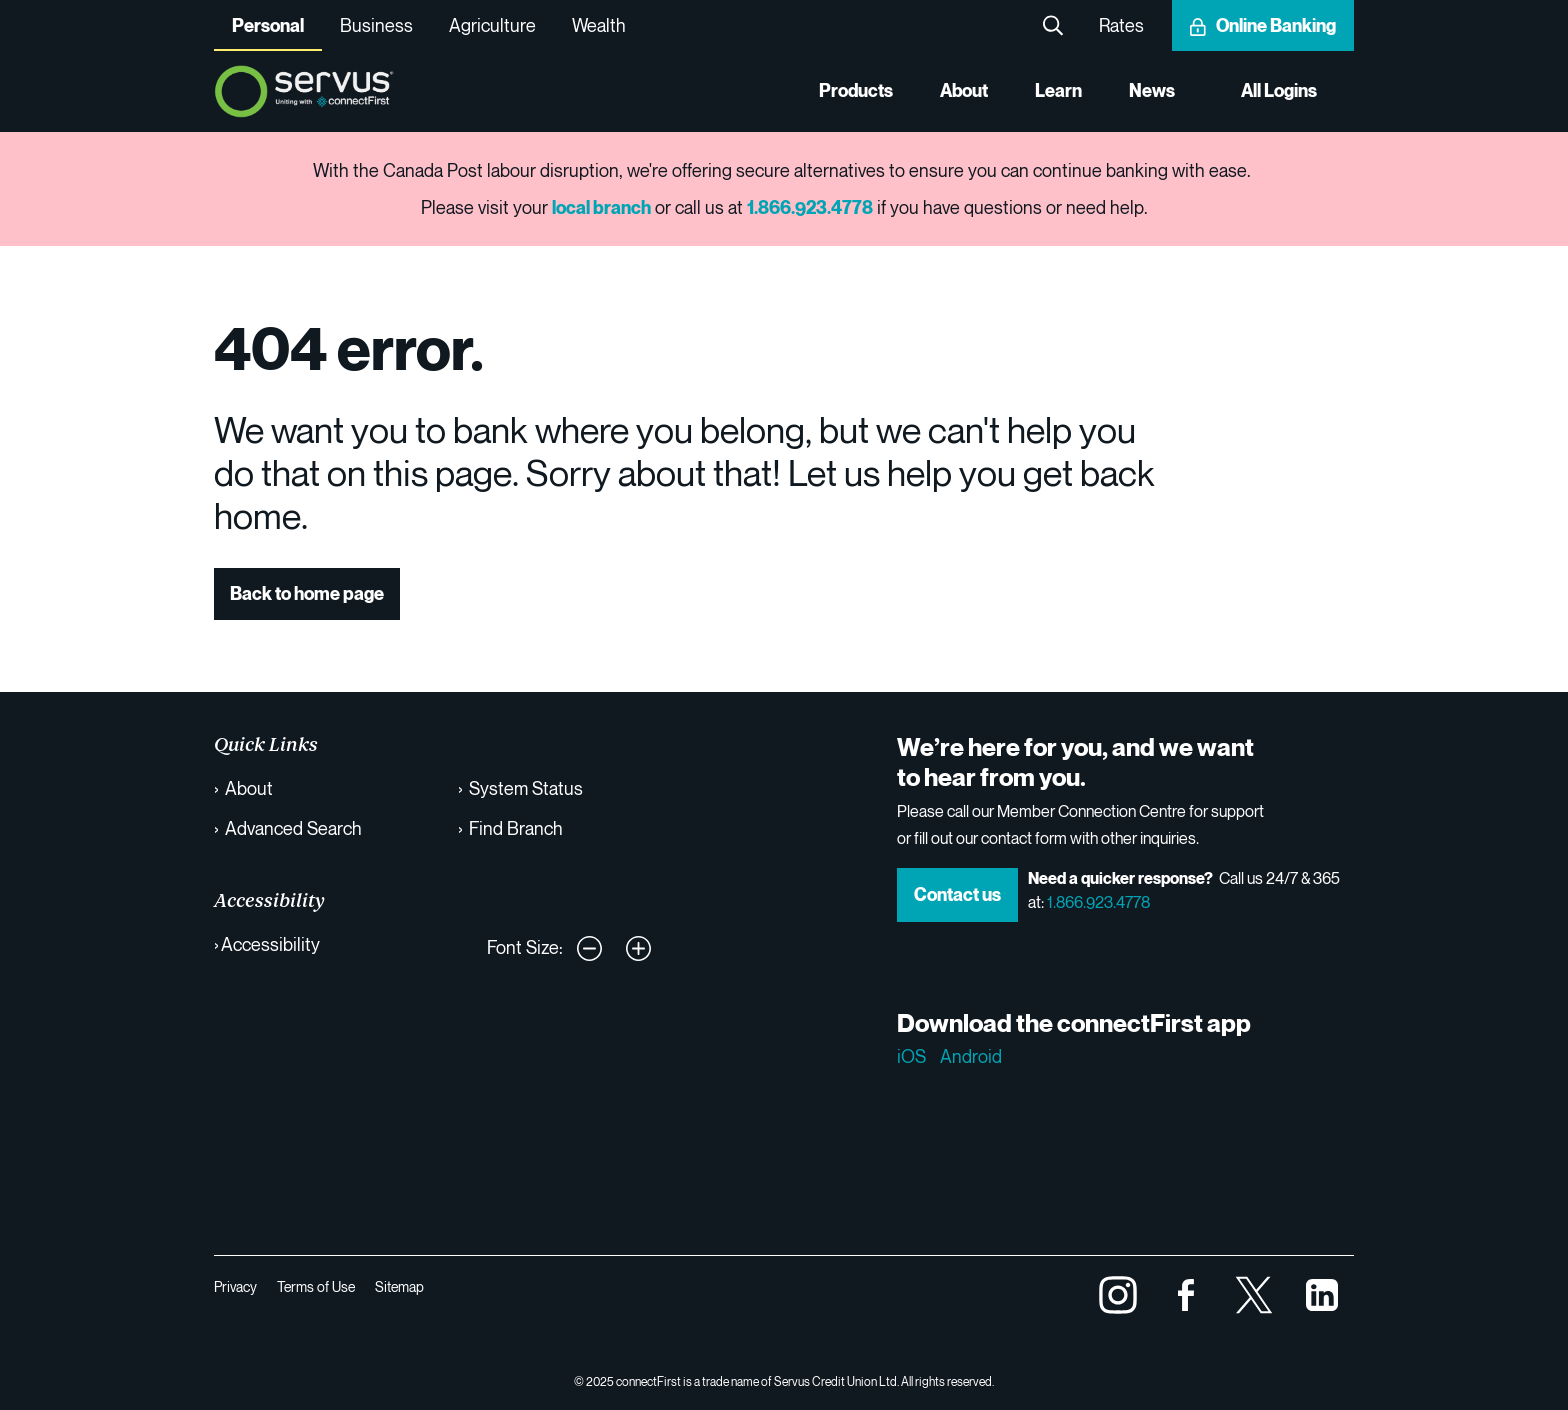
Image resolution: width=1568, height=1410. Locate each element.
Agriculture (492, 25)
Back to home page (307, 593)
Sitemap (399, 1286)
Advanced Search (293, 828)
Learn (1057, 91)
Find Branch (516, 828)
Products (852, 91)
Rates (1121, 25)
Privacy (235, 1286)
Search (1053, 25)
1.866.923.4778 (1098, 902)
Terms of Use (316, 1286)
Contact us (957, 894)
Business (376, 25)
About (962, 91)
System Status (526, 788)
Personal (268, 25)
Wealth (599, 25)
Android (971, 1056)
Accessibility (270, 944)
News (1151, 91)
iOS (911, 1056)
